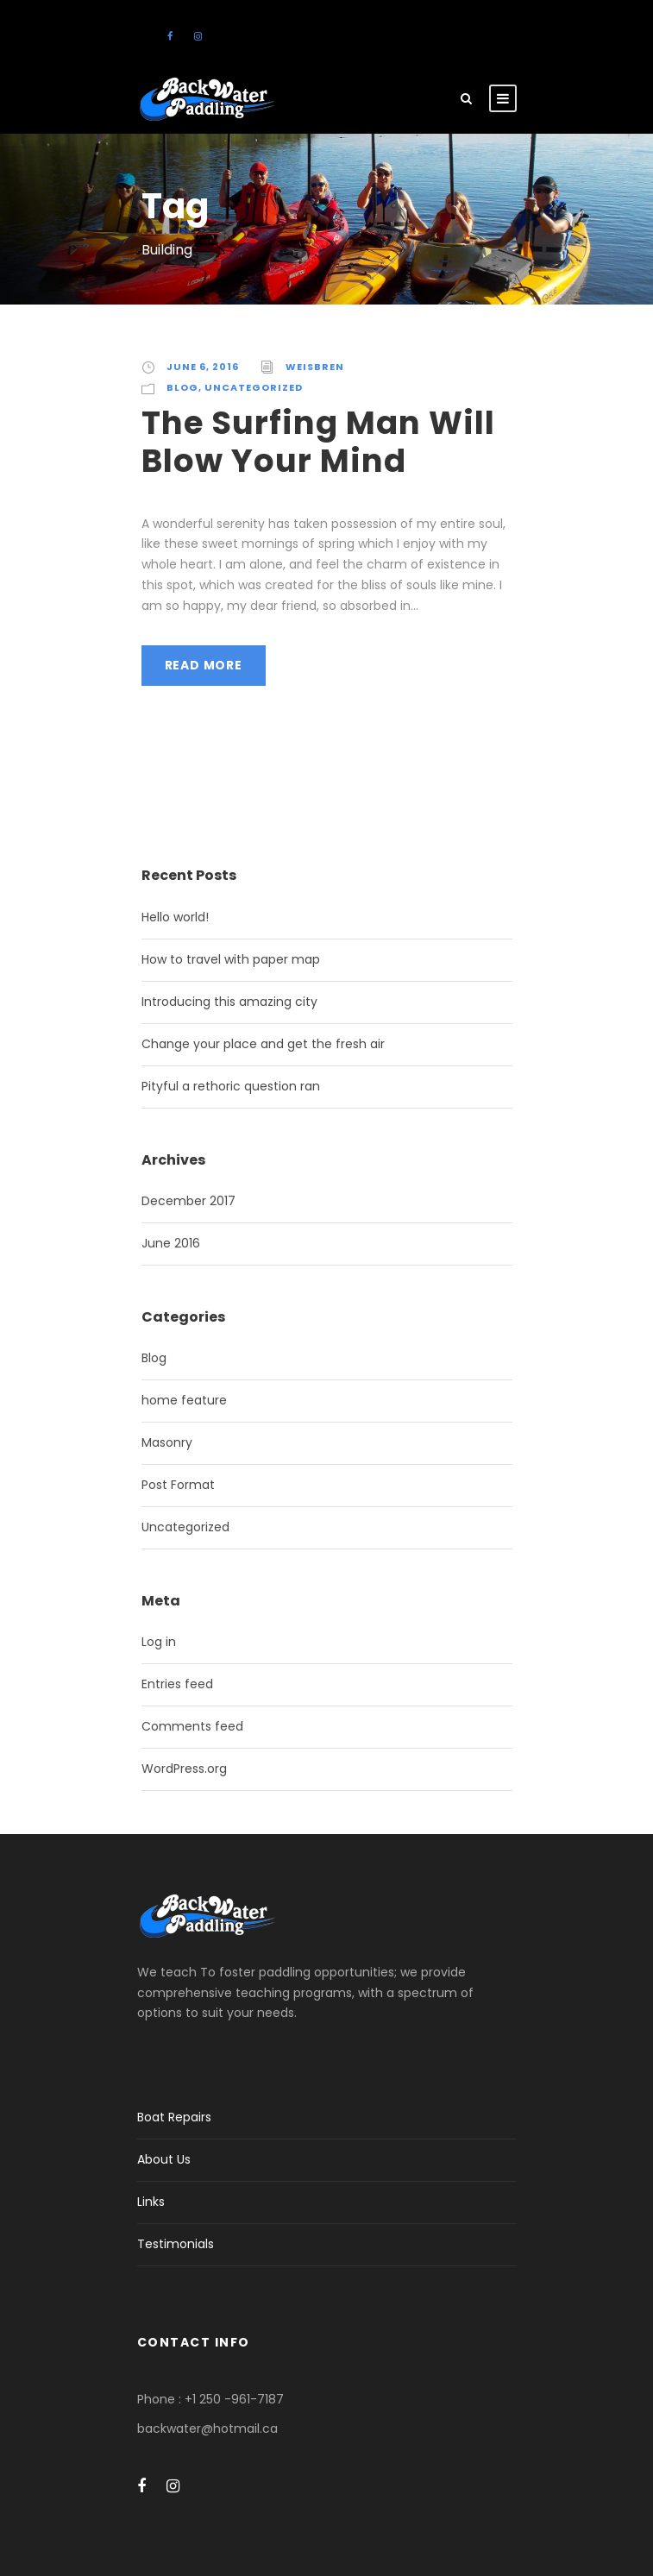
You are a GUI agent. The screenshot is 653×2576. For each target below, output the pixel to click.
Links (151, 2201)
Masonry (166, 1442)
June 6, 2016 (202, 367)
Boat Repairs (174, 2117)
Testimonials (175, 2243)
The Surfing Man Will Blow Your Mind (318, 441)
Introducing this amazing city (229, 1001)
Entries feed (177, 1684)
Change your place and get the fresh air (263, 1043)
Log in (158, 1641)
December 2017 (188, 1200)
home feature (184, 1400)
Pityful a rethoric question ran (230, 1086)
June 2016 (170, 1243)
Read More (203, 665)
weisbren (315, 367)
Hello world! (175, 917)
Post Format (178, 1484)
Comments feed (192, 1726)
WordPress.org (184, 1768)
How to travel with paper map (230, 959)
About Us (164, 2159)
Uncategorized (253, 387)
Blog (182, 387)
